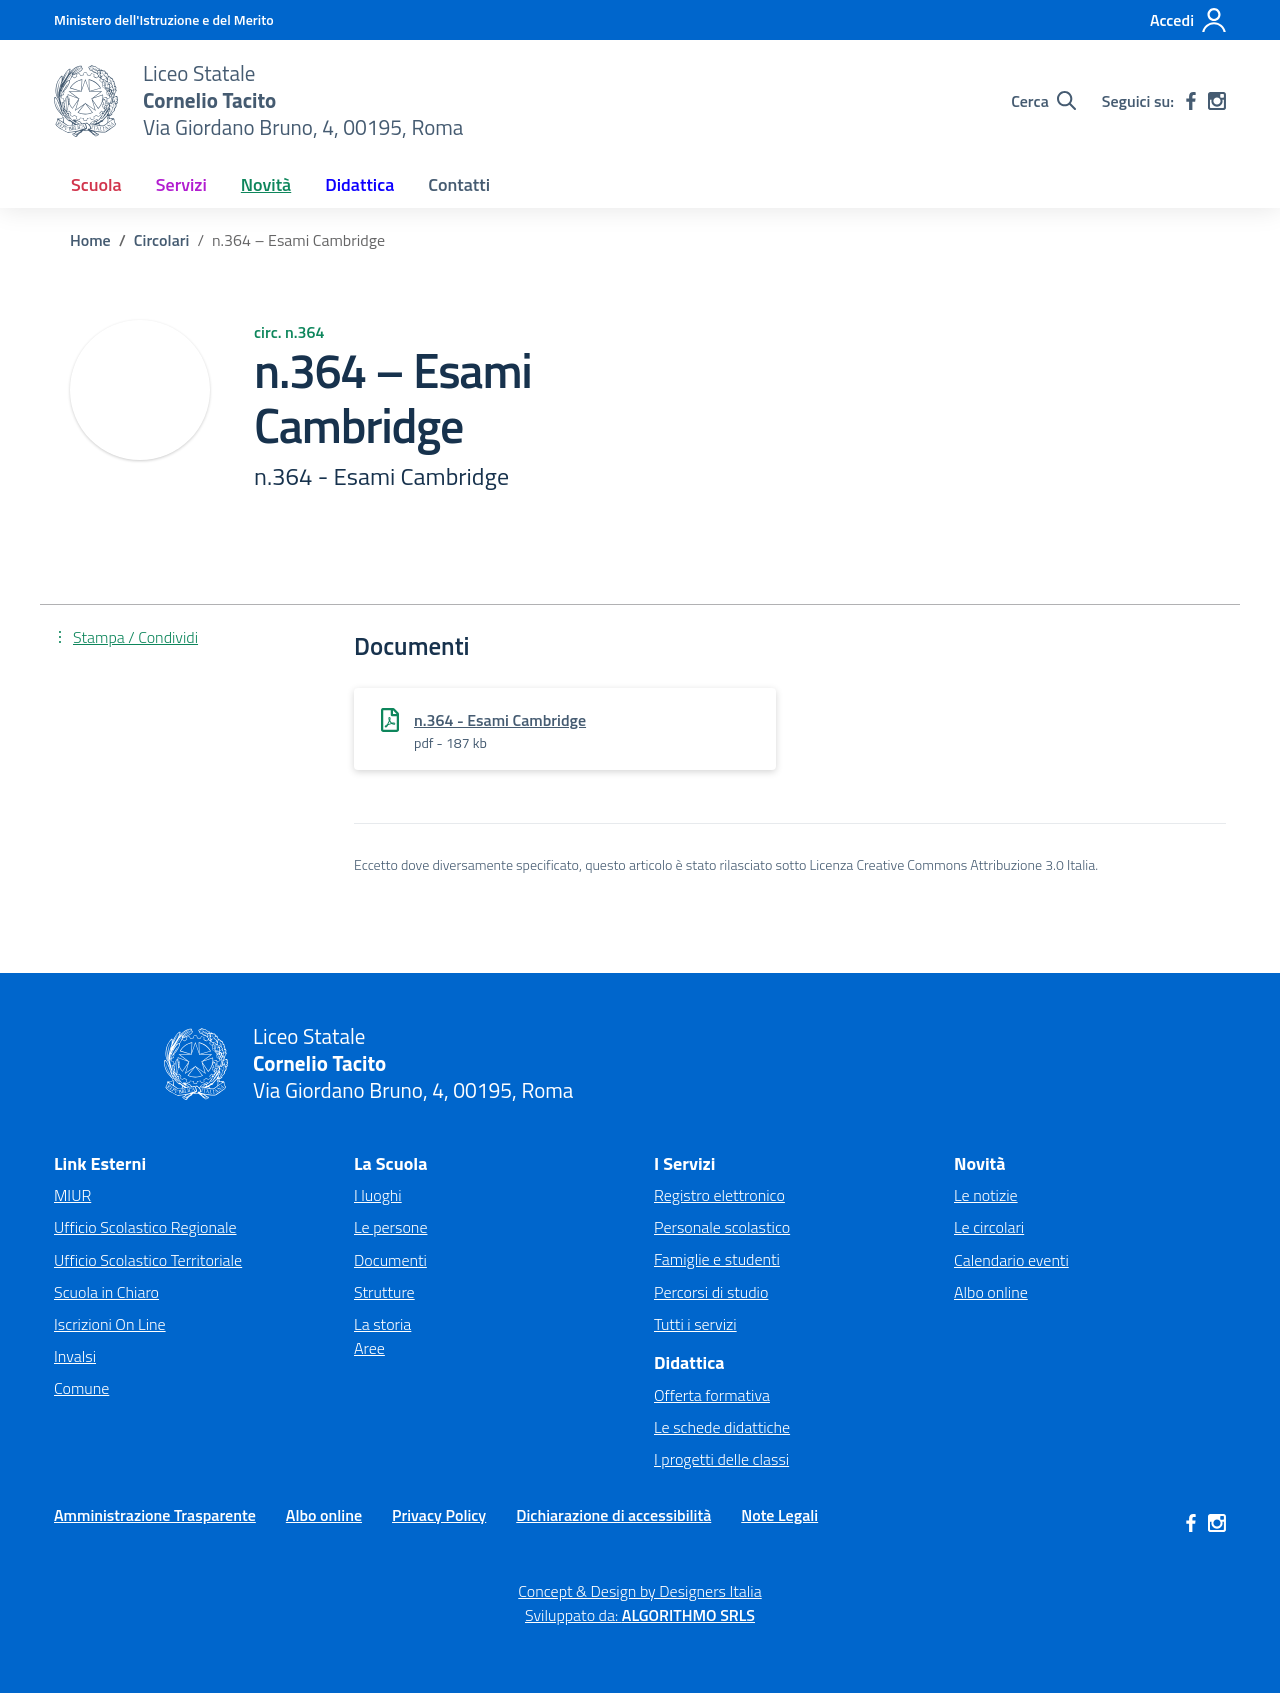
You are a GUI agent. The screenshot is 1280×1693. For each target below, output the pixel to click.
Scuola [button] (96, 184)
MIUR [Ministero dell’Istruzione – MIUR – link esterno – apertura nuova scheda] (72, 1195)
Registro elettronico (719, 1195)
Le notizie (986, 1195)
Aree (369, 1348)
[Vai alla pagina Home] (90, 240)
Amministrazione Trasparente (155, 1515)
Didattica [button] (359, 184)
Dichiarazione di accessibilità (613, 1515)
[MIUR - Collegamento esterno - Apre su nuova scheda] (164, 19)
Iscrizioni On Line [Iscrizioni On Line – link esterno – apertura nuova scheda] (110, 1324)
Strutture (384, 1292)
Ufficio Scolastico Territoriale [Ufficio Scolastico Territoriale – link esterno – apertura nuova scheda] (148, 1260)
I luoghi (378, 1195)
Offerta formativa (712, 1395)
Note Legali (779, 1515)
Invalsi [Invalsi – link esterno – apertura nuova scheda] (75, 1356)
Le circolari (989, 1227)
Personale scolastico (722, 1227)
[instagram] (1217, 101)
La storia (382, 1324)
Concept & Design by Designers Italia (639, 1591)
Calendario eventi (1011, 1260)
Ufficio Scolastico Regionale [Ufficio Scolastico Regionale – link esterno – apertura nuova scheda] (145, 1227)
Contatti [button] (459, 184)
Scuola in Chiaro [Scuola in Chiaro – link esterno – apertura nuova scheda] (106, 1292)
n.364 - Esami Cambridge (500, 720)
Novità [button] (266, 184)
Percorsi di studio (711, 1292)
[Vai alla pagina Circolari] (162, 240)
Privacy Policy (439, 1515)
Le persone (390, 1227)
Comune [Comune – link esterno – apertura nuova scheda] (81, 1388)
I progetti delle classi (721, 1459)
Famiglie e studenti (717, 1259)
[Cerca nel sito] (1043, 101)
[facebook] (1191, 101)
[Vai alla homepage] (86, 101)
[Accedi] (1188, 20)
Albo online (991, 1292)
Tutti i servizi (695, 1324)
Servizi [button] (181, 184)
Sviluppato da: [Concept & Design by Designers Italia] (640, 1615)
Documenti (390, 1260)
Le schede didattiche (722, 1427)
